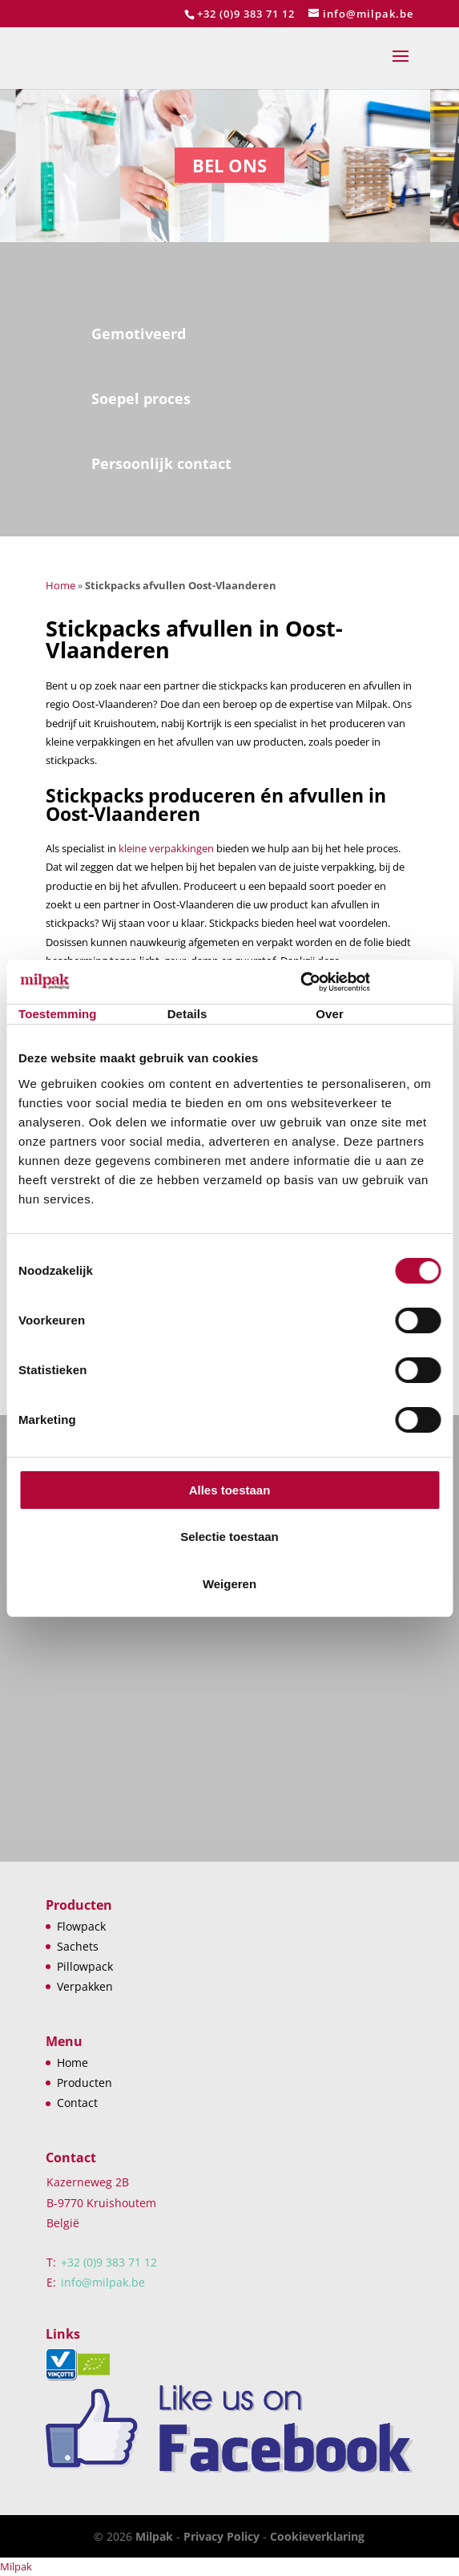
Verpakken (85, 1986)
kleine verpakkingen (166, 848)
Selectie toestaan (229, 1536)
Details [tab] (187, 1014)
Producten (84, 2082)
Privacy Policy (221, 2536)
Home (60, 585)
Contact (77, 2102)
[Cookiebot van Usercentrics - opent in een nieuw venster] (370, 982)
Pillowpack (85, 1966)
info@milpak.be (103, 2282)
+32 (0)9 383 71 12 (246, 13)
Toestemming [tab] (57, 1014)
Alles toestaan (230, 1490)
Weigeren (229, 1584)
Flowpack (81, 1926)
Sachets (78, 1946)
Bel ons (229, 165)
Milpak (154, 2536)
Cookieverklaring (317, 2536)
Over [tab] (330, 1014)
